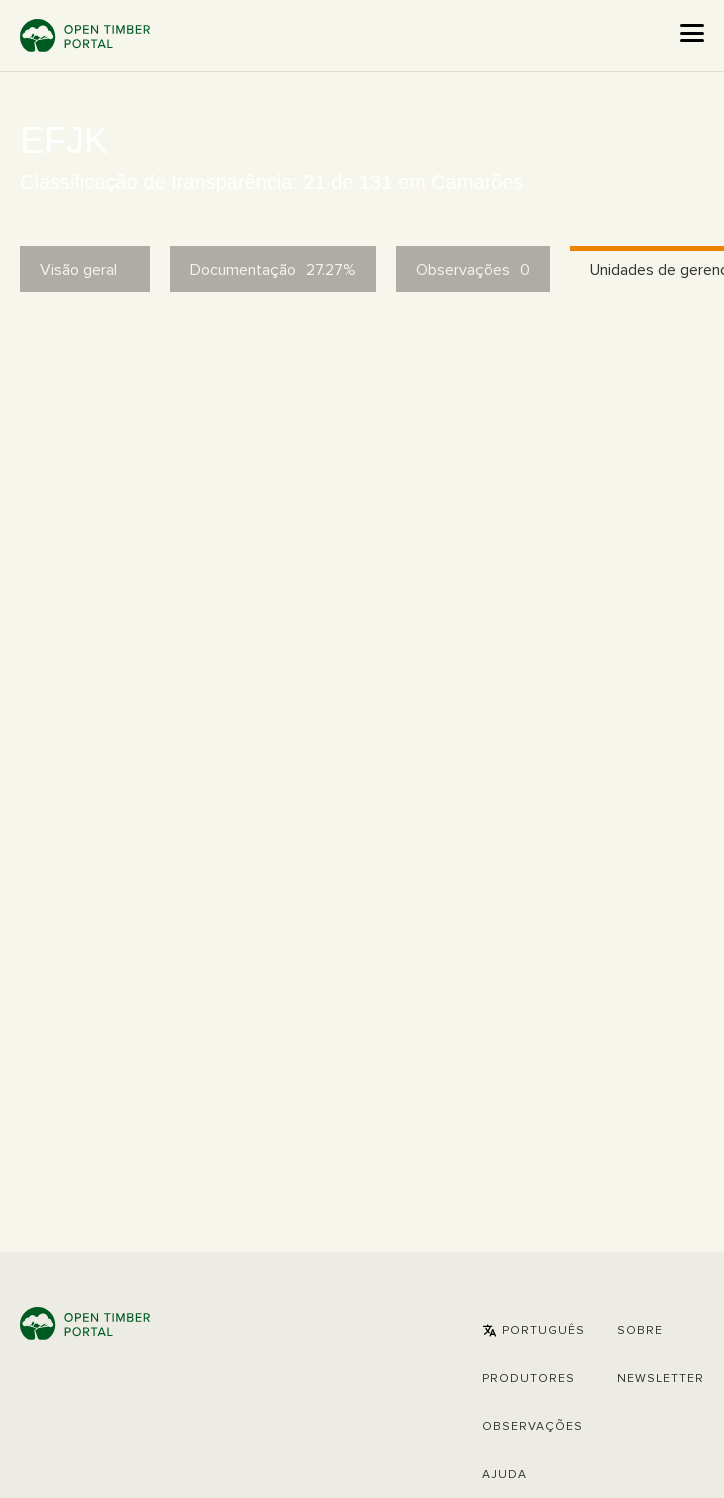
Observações (532, 1427)
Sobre (640, 1331)
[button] (533, 1331)
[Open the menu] (692, 33)
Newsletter (660, 1379)
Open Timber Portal (85, 35)
